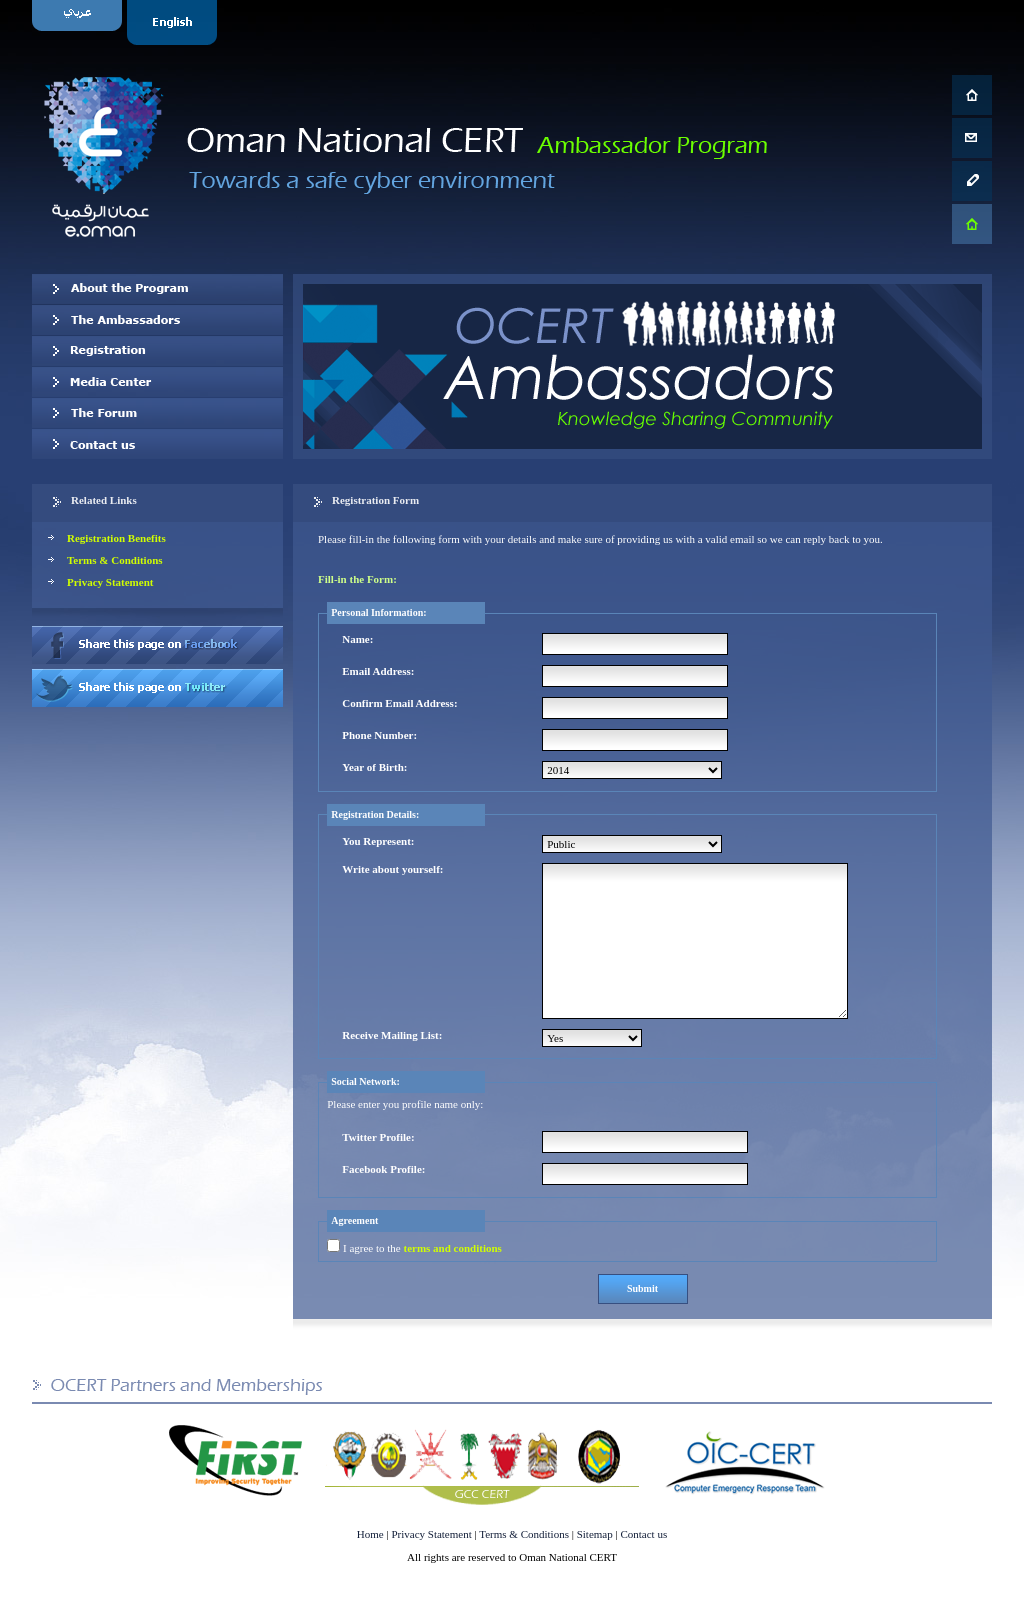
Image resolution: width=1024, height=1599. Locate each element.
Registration (157, 351)
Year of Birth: (374, 767)
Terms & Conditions (115, 560)
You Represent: (378, 841)
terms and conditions (452, 1248)
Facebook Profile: (383, 1169)
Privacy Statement (110, 582)
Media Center (157, 382)
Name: (357, 639)
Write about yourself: (392, 869)
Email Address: (378, 671)
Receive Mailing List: (392, 1035)
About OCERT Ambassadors (157, 289)
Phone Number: (379, 735)
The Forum (157, 413)
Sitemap (595, 1534)
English (174, 22)
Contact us (157, 444)
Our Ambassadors (157, 320)
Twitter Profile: (378, 1137)
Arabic (79, 22)
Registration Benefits (116, 538)
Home (370, 1534)
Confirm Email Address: (399, 703)
